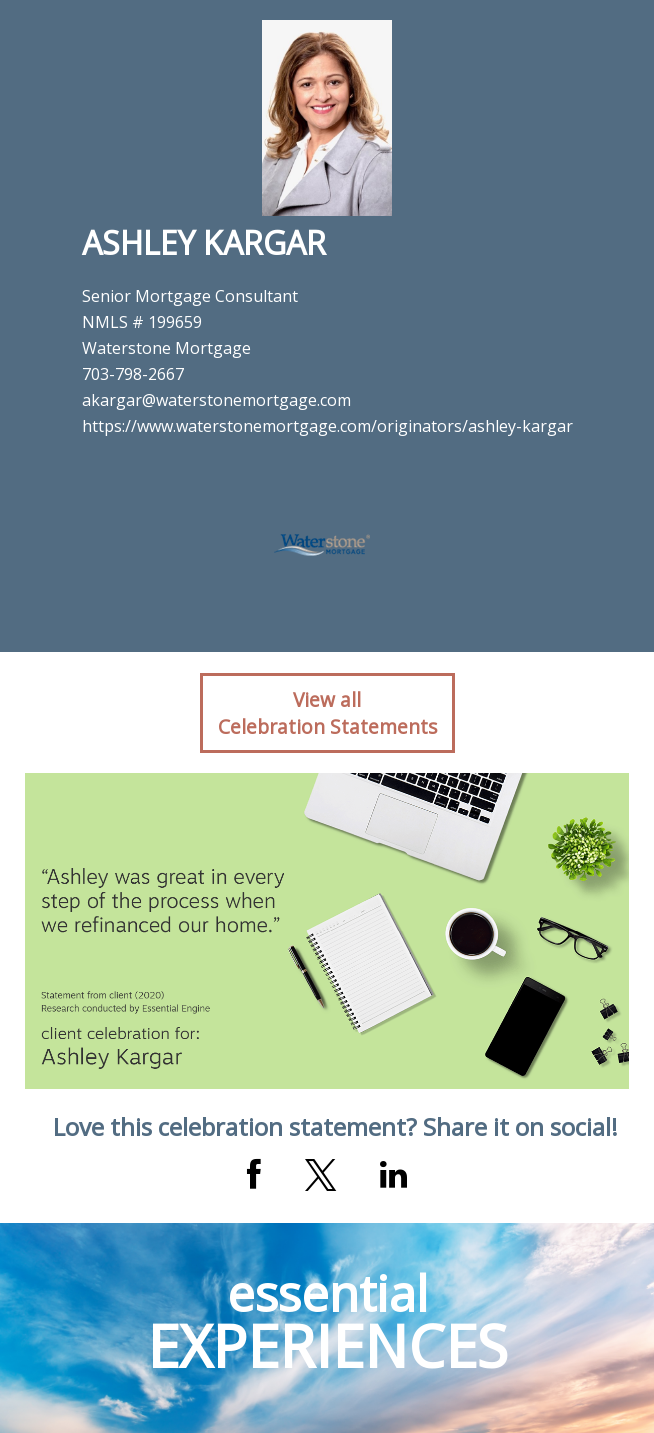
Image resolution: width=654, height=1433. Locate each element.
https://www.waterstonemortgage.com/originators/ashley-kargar (327, 426)
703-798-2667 (133, 374)
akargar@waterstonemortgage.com (216, 400)
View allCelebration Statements (327, 713)
